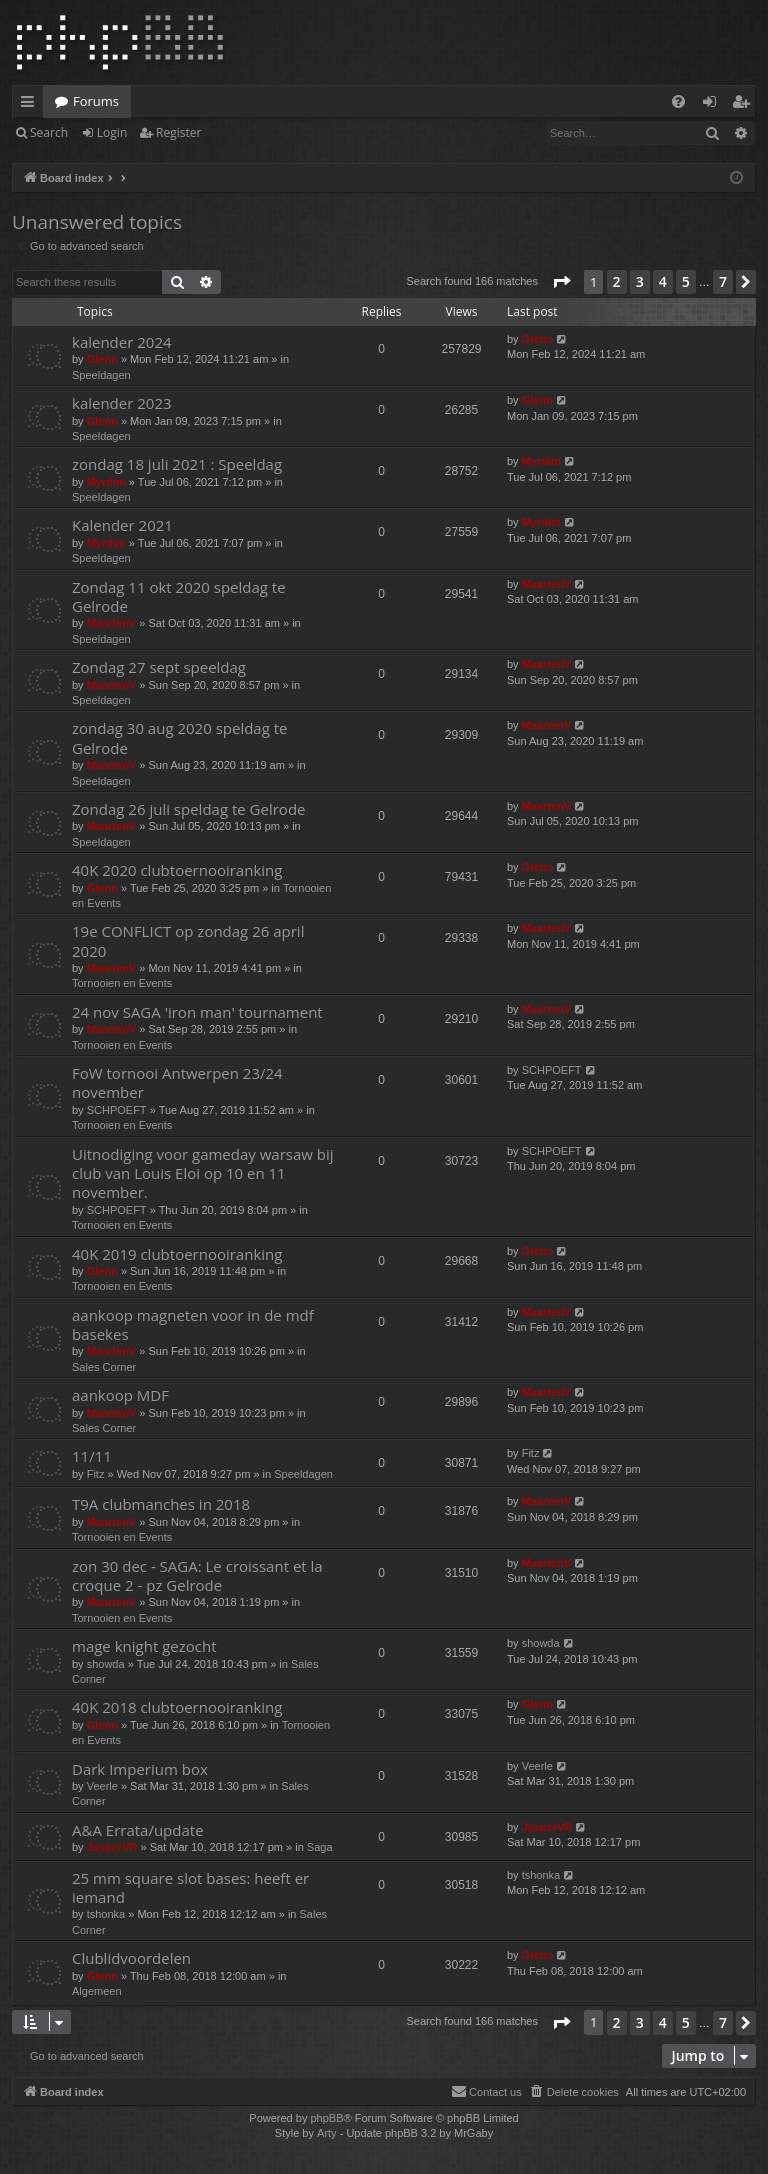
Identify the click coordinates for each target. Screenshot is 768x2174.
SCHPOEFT (117, 1110)
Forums (96, 101)
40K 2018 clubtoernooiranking (177, 1707)
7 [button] (723, 281)
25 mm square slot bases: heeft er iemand (190, 1887)
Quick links (31, 105)
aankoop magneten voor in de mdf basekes (193, 1324)
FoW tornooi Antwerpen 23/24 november (177, 1082)
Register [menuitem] (745, 105)
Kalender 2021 (122, 525)
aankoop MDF (120, 1395)
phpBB (326, 2118)
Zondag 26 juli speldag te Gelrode (189, 809)
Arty (327, 2133)
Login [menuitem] (713, 105)
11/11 (92, 1456)
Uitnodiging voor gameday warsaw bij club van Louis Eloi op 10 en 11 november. (203, 1173)
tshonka (106, 1914)
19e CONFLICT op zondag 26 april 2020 (188, 940)
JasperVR (112, 1847)
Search (49, 132)
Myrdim (106, 482)
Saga (320, 1847)
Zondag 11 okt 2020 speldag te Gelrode (179, 596)
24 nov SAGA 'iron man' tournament (197, 1012)
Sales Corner (104, 1367)
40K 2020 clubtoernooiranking (177, 870)
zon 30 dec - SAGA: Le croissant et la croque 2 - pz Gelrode (197, 1575)
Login (112, 132)
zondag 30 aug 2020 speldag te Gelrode (180, 737)
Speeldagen (101, 375)
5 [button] (686, 281)
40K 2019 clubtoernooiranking (177, 1254)
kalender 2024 (122, 342)
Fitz (96, 1474)
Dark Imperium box (140, 1769)
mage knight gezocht (144, 1646)
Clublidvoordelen (131, 1958)
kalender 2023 (122, 403)
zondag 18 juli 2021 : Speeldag (177, 464)
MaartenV (112, 623)
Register (178, 132)
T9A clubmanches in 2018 (161, 1504)
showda (106, 1664)
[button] (561, 282)
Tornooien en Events (122, 983)
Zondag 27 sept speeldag (159, 667)
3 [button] (640, 281)
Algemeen (97, 1991)
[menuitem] (678, 101)
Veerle (102, 1786)
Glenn (102, 359)
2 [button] (617, 281)
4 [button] (663, 281)
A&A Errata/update (138, 1830)
